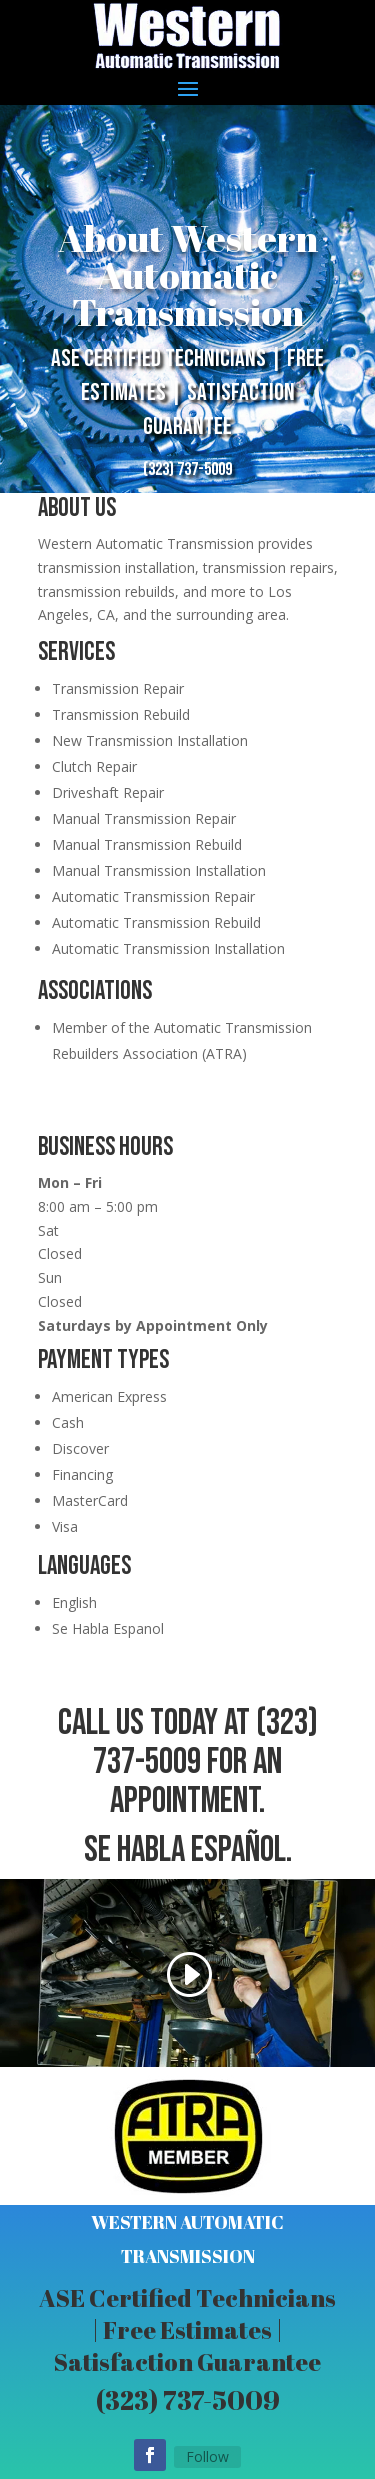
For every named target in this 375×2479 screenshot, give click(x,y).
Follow (207, 2456)
